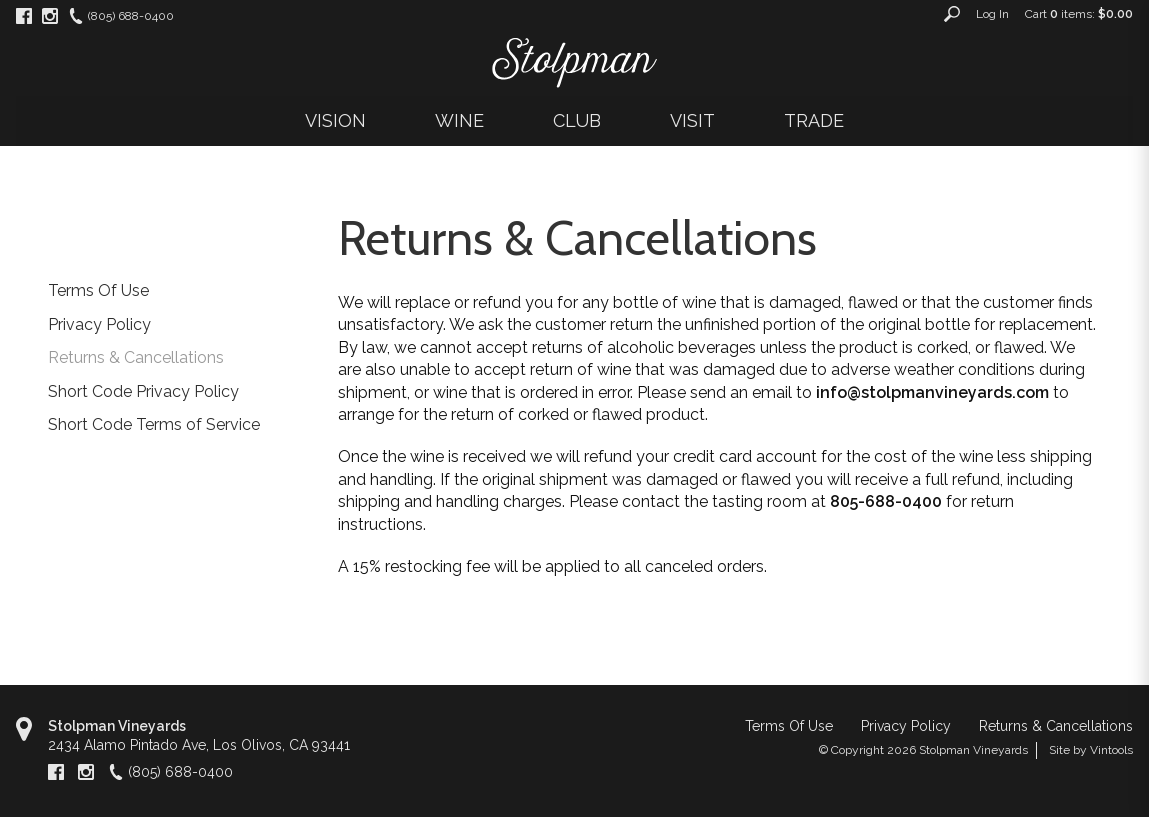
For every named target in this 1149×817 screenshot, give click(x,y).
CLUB (577, 120)
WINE (459, 120)
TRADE (814, 120)
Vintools (1111, 750)
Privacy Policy (99, 324)
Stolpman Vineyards (117, 726)
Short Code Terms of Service (154, 424)
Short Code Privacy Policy (143, 391)
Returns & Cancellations (136, 357)
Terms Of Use (98, 290)
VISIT (692, 120)
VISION (335, 120)
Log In (992, 14)
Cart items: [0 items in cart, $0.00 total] (1079, 14)
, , (199, 745)
